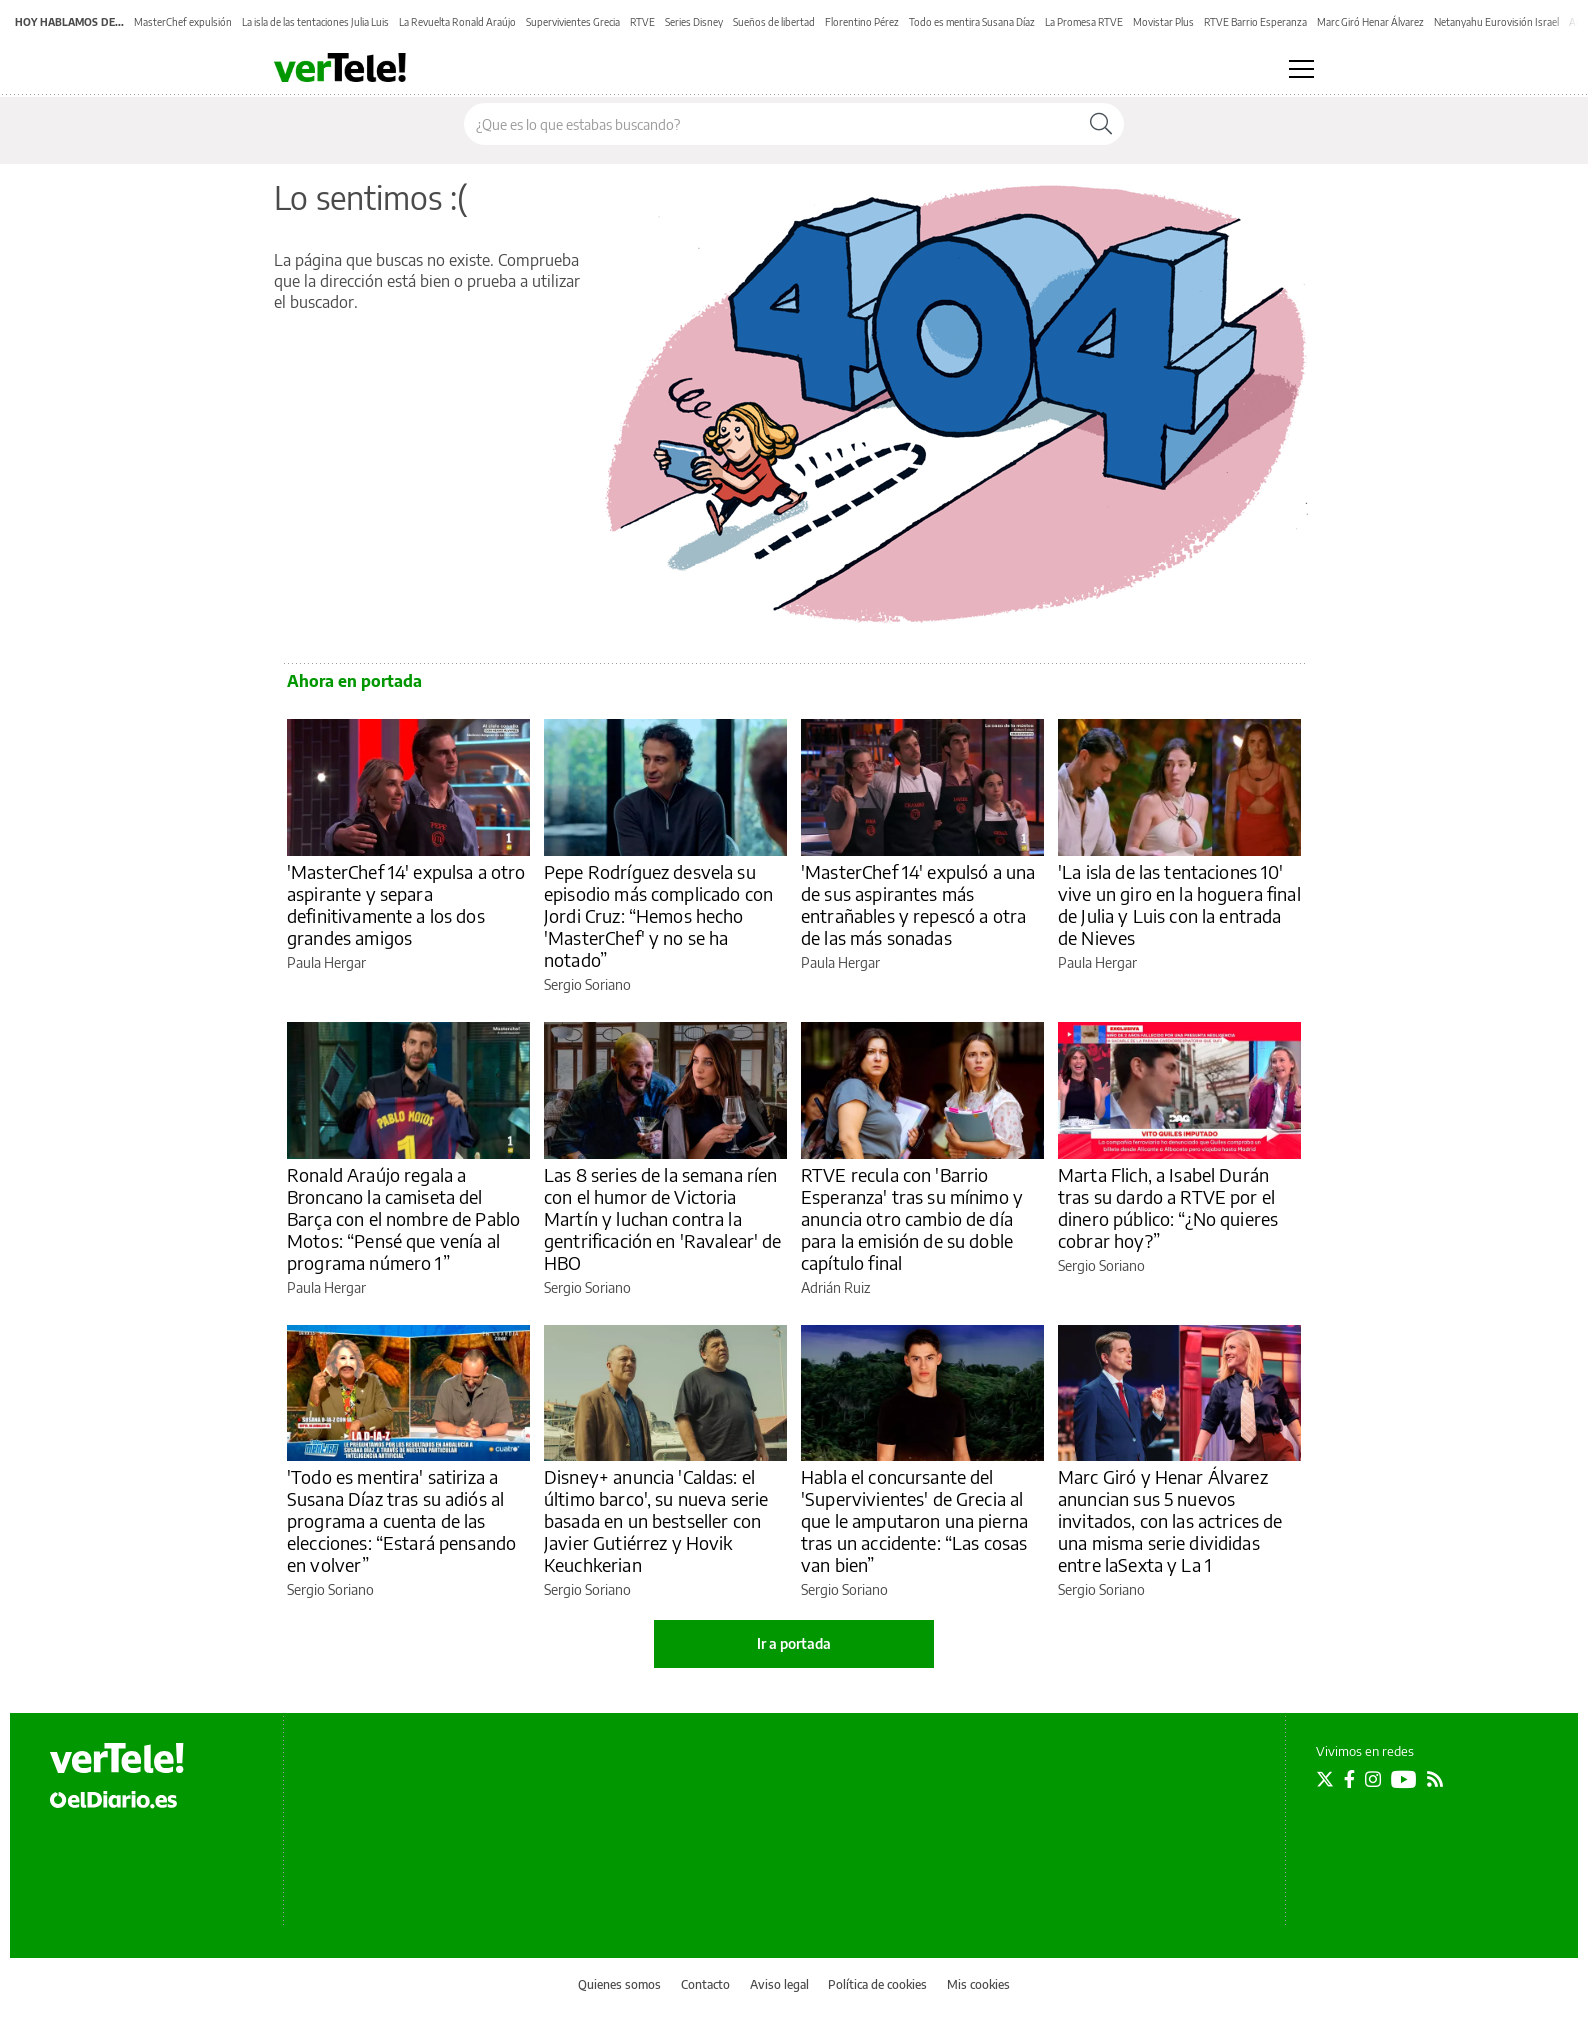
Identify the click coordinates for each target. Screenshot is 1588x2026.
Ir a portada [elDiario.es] (794, 1643)
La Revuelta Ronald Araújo (457, 22)
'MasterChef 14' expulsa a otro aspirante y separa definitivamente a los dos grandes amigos (406, 904)
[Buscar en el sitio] (771, 124)
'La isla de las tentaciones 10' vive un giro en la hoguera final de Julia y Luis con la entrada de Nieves (1179, 904)
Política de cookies (877, 1984)
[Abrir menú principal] (1301, 69)
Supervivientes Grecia (573, 22)
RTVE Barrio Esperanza (1255, 22)
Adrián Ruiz (835, 1287)
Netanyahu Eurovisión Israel (1496, 22)
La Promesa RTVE (1084, 22)
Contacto (705, 1984)
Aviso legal (779, 1984)
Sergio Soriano (587, 984)
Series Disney (694, 22)
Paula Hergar (326, 962)
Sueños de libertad (774, 22)
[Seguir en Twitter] (1325, 1779)
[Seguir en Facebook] (1349, 1779)
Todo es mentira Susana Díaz (972, 22)
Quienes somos (619, 1984)
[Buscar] (1101, 124)
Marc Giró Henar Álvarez (1370, 22)
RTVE (642, 22)
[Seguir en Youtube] (1404, 1779)
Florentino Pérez (862, 22)
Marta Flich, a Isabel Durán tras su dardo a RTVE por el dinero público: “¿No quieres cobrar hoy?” (1168, 1207)
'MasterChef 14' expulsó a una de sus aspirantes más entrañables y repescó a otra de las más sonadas (918, 904)
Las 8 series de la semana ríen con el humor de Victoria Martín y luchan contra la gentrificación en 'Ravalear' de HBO (663, 1218)
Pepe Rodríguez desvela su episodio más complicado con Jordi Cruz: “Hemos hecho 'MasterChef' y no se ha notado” (658, 915)
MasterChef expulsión (183, 22)
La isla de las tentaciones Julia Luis (315, 22)
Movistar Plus (1163, 22)
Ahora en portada (354, 681)
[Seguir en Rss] (1435, 1779)
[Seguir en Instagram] (1373, 1779)
